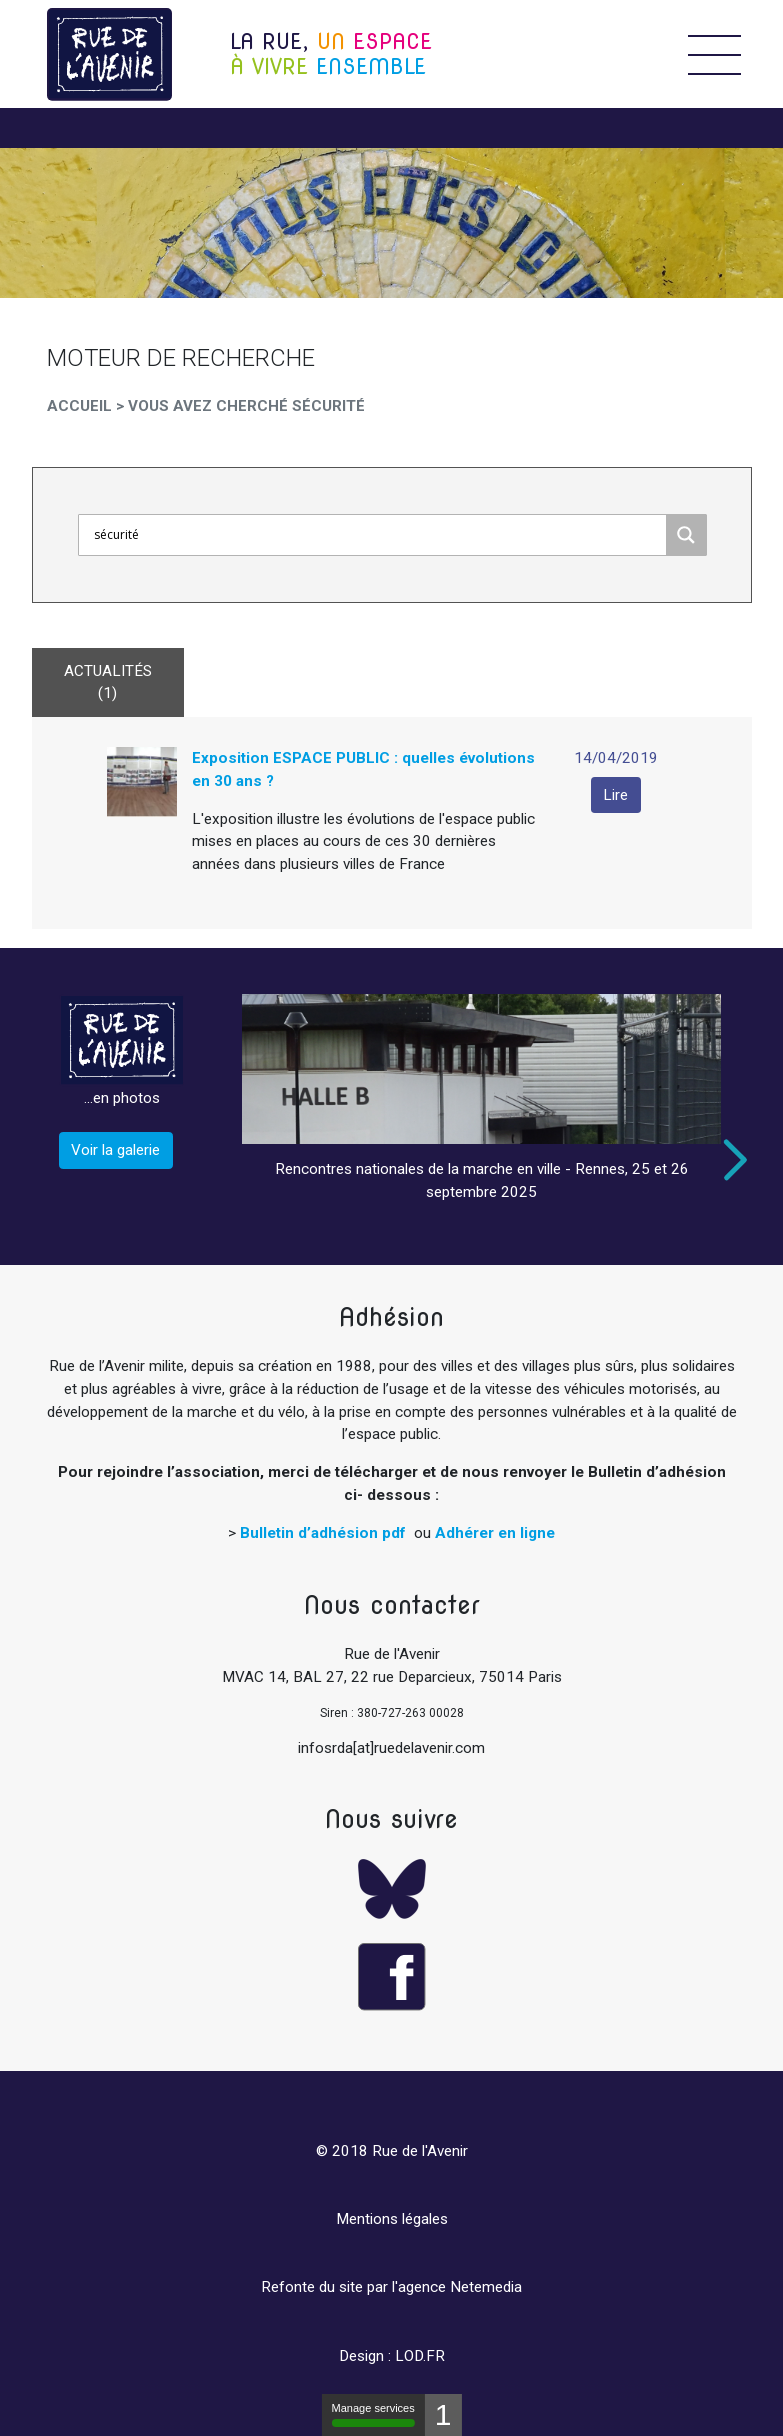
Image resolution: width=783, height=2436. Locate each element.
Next (731, 1160)
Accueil (79, 406)
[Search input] (377, 535)
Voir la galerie (115, 1150)
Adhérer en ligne (495, 1533)
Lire (615, 795)
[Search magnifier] (686, 535)
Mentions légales (392, 2219)
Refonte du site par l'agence (353, 2287)
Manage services (373, 2414)
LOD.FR (420, 2356)
